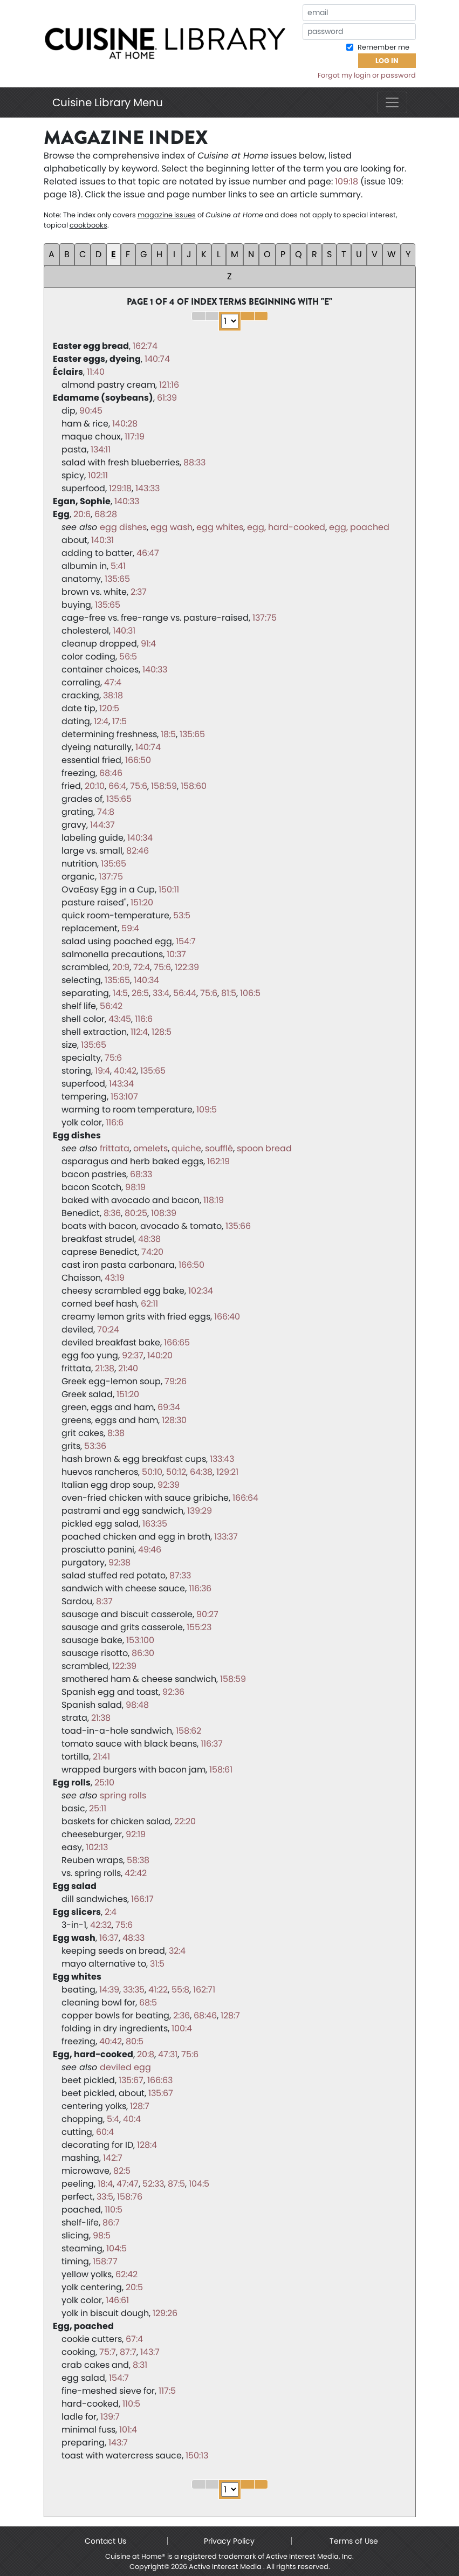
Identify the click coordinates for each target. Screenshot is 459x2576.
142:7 (112, 2158)
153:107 (124, 1096)
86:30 (143, 1653)
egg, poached (359, 527)
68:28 (105, 514)
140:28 (125, 423)
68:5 (148, 2002)
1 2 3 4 (229, 321)
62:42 (126, 2274)
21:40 (128, 1368)
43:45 (119, 1019)
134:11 (101, 449)
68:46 (110, 773)
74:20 (152, 1252)
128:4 (147, 2145)
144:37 (102, 825)
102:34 (200, 1290)
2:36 (181, 2015)
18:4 (105, 2183)
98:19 (135, 1187)
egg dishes (123, 527)
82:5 (122, 2171)
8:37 (104, 1601)
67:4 (134, 2339)
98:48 (137, 1705)
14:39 (109, 1989)
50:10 (152, 1472)
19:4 (102, 1070)
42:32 (101, 1925)
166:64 (245, 1498)
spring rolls (123, 1795)
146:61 (117, 2300)
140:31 (102, 540)
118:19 (213, 1200)
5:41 (118, 566)
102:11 (98, 475)
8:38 (116, 1433)
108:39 (163, 1213)
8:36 (112, 1213)
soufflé (219, 1148)
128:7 (230, 2015)
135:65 (117, 579)
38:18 (113, 695)
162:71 (204, 1989)
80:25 (136, 1213)
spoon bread (264, 1148)
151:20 (142, 902)
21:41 (101, 1756)
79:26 (176, 1381)
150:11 (169, 889)
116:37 (212, 1743)
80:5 (134, 2041)
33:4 (161, 993)
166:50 (138, 760)
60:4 (105, 2132)
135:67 (131, 2080)
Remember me (382, 47)
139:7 (110, 2416)
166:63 (160, 2080)
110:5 (113, 2209)
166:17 (142, 1899)
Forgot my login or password (367, 75)
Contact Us (105, 2541)
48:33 (133, 1938)
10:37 (176, 954)
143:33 (147, 488)
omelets (150, 1148)
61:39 (167, 397)
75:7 (107, 2352)
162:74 (145, 346)
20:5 (134, 2287)
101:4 (128, 2429)
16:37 (109, 1938)
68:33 (141, 1174)
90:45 (90, 410)
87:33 (180, 1575)
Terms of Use (354, 2541)
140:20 (160, 1355)
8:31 (140, 2365)
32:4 (177, 1951)
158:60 (194, 786)
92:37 (132, 1355)
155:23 (199, 1627)
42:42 (136, 1873)
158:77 (105, 2261)
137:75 (264, 618)
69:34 (168, 1407)
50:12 (176, 1472)
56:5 (128, 656)
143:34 (121, 1083)
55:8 (180, 1989)
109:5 (206, 1109)
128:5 (162, 1032)
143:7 (150, 2352)
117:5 (167, 2391)
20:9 (120, 967)
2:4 (111, 1912)
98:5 (102, 2235)
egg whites (219, 527)
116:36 (200, 1588)
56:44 (184, 993)
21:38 (104, 1368)
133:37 (226, 1536)
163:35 (154, 1523)
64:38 (201, 1472)
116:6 (144, 1019)
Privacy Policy (229, 2541)
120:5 (109, 708)
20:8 (145, 2054)
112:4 (139, 1032)
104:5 (199, 2183)
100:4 (182, 2028)
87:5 (176, 2183)
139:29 (199, 1511)
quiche (186, 1148)
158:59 (164, 786)
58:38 (138, 1860)
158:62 (188, 1731)
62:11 (149, 1303)
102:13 (97, 1847)
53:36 (95, 1446)
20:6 (82, 514)
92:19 (136, 1834)
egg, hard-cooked (286, 527)
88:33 (194, 462)
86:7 (111, 2222)
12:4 (101, 721)
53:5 (181, 915)
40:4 (132, 2119)
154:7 (186, 941)
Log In (387, 60)
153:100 (140, 1640)
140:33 (126, 501)
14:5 (120, 993)
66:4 (117, 786)
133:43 (222, 1459)
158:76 (129, 2196)
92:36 (173, 1692)
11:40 (96, 372)
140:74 (157, 359)
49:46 (149, 1549)
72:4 (141, 967)
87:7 (128, 2352)
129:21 (227, 1472)
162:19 (218, 1161)
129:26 (165, 2313)
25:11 (97, 1808)
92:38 (119, 1562)
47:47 (128, 2183)
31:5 (157, 1963)
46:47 (147, 553)
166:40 (227, 1316)
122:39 (187, 967)
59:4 (130, 928)
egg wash (171, 527)
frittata (114, 1148)
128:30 (174, 1420)
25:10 (104, 1782)
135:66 (238, 1226)
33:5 (105, 2196)
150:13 (197, 2455)
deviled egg (125, 2067)
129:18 (120, 488)
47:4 (112, 682)
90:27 (207, 1614)
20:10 (95, 786)
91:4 (148, 643)
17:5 (119, 721)
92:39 (168, 1485)
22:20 (185, 1821)
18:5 (168, 734)
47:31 (167, 2054)
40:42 (125, 1070)
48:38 (149, 1239)
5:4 (113, 2119)
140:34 (140, 838)
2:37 (139, 592)
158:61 (220, 1769)
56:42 (111, 1006)
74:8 (105, 812)
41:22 (158, 1989)
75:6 (138, 786)
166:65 (177, 1342)
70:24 (108, 1329)
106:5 (250, 993)
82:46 (137, 850)
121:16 (169, 385)
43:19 (115, 1278)
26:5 (140, 993)
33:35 (134, 1989)
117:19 (135, 436)
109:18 (346, 181)
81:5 (228, 993)
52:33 (153, 2183)
